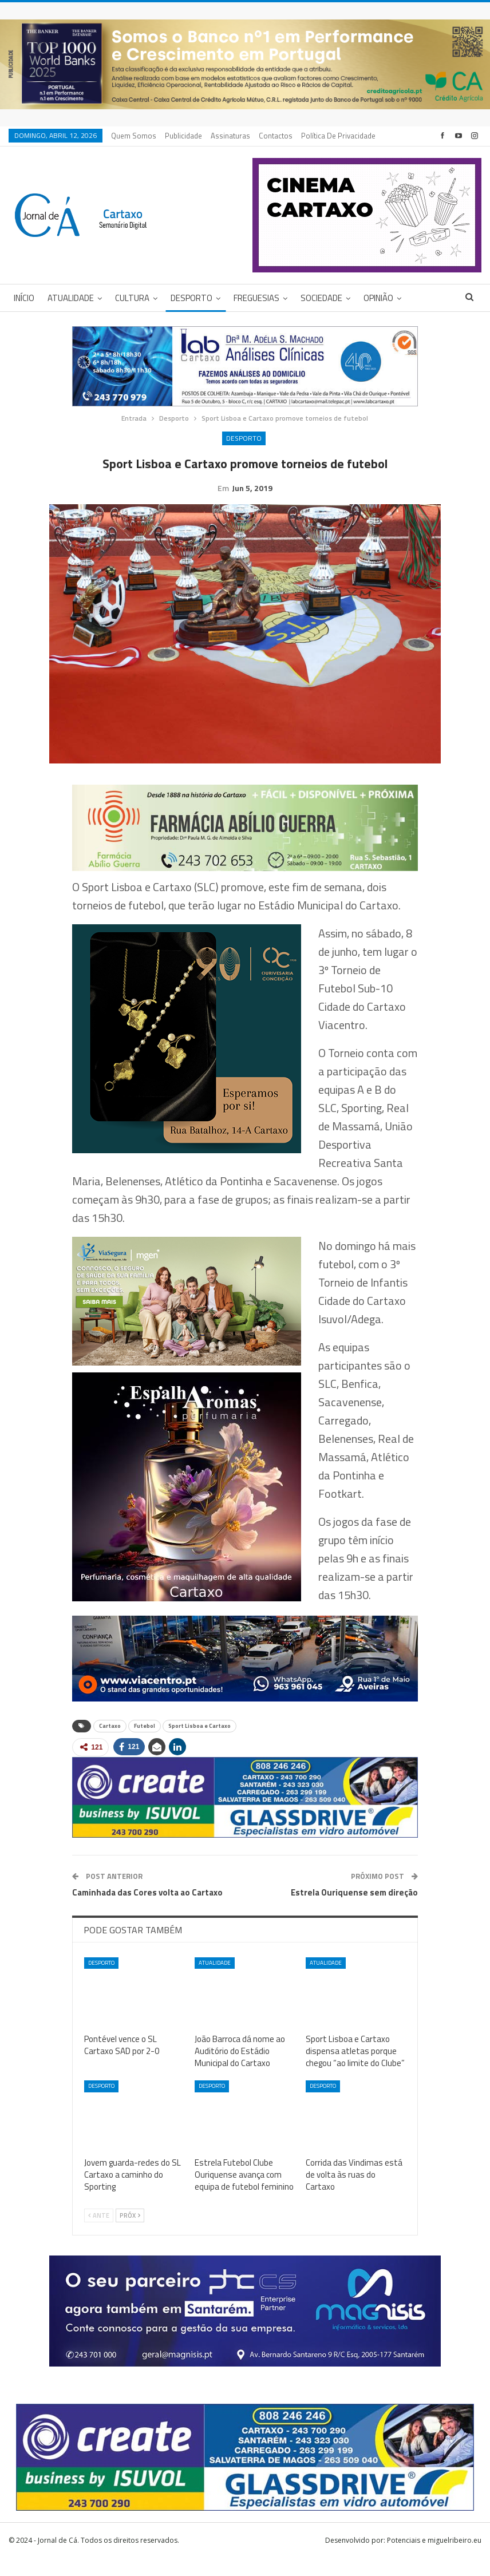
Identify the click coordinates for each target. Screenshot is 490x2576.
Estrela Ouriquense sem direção (354, 1910)
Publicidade (183, 135)
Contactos (276, 135)
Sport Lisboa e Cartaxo (199, 1743)
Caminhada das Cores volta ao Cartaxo (147, 1910)
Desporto (191, 297)
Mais (312, 135)
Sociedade (321, 297)
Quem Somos (133, 135)
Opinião (378, 297)
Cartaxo (110, 1743)
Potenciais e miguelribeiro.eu (434, 2558)
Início (24, 297)
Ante (98, 2233)
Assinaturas (230, 135)
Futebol (144, 1743)
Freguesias (256, 297)
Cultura (132, 297)
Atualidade (71, 297)
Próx (130, 2233)
